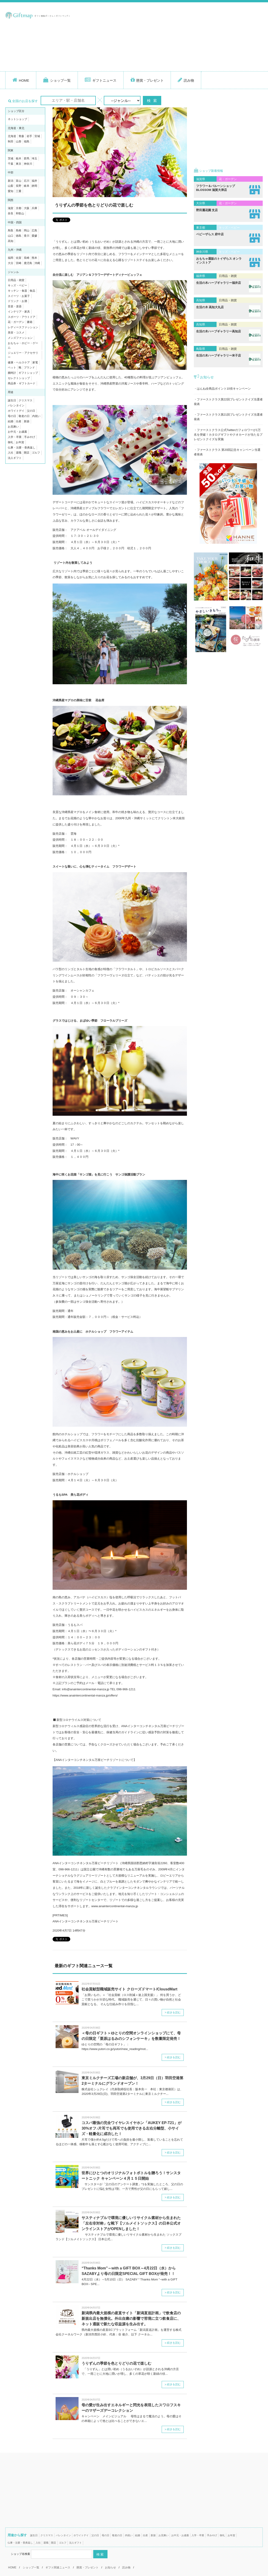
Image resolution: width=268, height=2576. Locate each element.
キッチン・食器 (17, 290)
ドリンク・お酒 (17, 301)
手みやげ (29, 437)
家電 (35, 362)
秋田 (10, 141)
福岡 (10, 257)
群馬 (26, 158)
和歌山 (20, 213)
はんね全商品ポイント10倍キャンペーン (224, 388)
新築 (26, 421)
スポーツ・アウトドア (21, 317)
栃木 (18, 158)
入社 (10, 452)
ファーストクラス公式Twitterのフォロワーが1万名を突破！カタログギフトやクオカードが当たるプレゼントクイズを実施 (228, 434)
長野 (18, 185)
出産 (18, 421)
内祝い (36, 416)
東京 (18, 163)
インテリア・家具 (19, 311)
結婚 (10, 421)
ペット (12, 367)
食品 (32, 290)
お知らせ (110, 2567)
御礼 (10, 442)
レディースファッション (23, 327)
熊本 (34, 257)
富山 (18, 180)
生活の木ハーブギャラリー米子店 (218, 355)
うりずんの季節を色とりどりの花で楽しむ (116, 2363)
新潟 (10, 180)
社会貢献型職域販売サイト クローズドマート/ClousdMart (129, 1989)
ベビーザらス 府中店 (210, 234)
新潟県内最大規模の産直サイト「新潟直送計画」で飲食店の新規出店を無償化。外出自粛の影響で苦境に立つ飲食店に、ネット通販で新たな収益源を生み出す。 (131, 2318)
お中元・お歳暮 (17, 431)
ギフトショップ (28, 372)
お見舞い (13, 426)
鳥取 (10, 230)
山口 (10, 235)
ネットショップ (17, 119)
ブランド (29, 367)
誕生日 (12, 400)
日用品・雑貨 (16, 280)
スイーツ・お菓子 (19, 296)
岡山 (26, 230)
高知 (10, 241)
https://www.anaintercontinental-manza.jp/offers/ (85, 1695)
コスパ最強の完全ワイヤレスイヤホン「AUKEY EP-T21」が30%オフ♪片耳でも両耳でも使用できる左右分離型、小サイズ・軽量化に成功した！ (131, 2128)
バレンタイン (16, 405)
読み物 (189, 80)
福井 (34, 180)
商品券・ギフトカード (21, 383)
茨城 (10, 158)
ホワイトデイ (16, 410)
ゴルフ (36, 452)
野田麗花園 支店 (207, 210)
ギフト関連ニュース (57, 2567)
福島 (26, 141)
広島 (34, 230)
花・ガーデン (16, 322)
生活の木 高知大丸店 (210, 307)
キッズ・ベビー (17, 285)
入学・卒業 (15, 437)
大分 (10, 263)
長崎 (26, 257)
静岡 (34, 185)
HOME (24, 80)
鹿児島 (28, 263)
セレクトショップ (19, 378)
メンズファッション (20, 337)
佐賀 (18, 257)
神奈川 (28, 163)
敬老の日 (24, 416)
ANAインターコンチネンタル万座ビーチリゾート (85, 1921)
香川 (26, 235)
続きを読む (174, 2012)
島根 (18, 230)
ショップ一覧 (60, 80)
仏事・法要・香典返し (21, 447)
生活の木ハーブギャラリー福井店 (218, 283)
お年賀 (20, 442)
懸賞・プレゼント (150, 80)
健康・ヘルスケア (19, 362)
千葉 (10, 163)
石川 (26, 180)
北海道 (12, 136)
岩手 (29, 136)
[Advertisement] (179, 37)
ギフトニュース (104, 80)
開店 (26, 452)
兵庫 (34, 208)
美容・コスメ (16, 332)
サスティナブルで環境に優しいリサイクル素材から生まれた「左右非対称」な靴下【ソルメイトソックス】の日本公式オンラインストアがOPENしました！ (131, 2223)
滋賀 (10, 208)
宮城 (37, 136)
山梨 (10, 185)
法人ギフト (15, 458)
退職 (18, 452)
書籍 (29, 322)
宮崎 (18, 263)
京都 (18, 208)
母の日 (12, 416)
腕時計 (12, 372)
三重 (18, 191)
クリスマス (25, 400)
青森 (21, 136)
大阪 (26, 208)
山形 (18, 141)
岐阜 (26, 185)
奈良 (10, 213)
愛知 (10, 191)
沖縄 (37, 263)
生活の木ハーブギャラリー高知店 (218, 331)
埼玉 (34, 158)
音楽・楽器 (15, 306)
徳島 (18, 235)
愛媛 (34, 235)
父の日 (31, 410)
